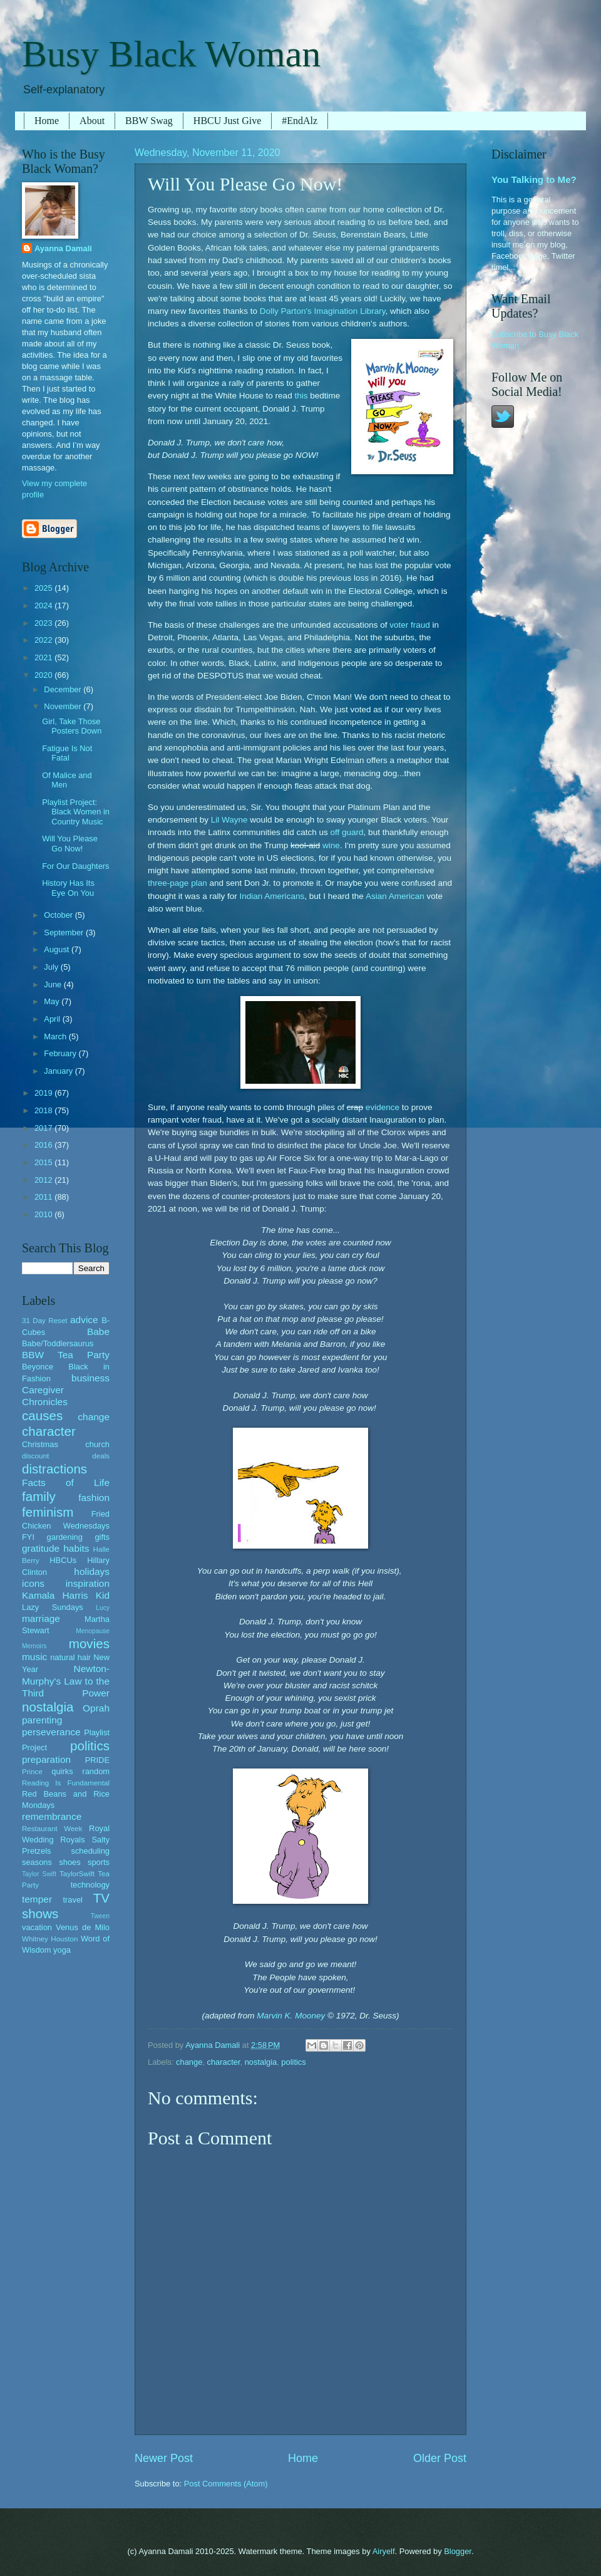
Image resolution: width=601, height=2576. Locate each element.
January (59, 1071)
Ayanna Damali (63, 248)
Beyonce (37, 1366)
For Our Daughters (75, 866)
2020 (44, 675)
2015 (44, 1162)
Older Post (439, 2458)
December (63, 689)
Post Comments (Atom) (226, 2483)
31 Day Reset (45, 1320)
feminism (47, 1512)
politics (293, 2062)
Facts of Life (66, 1482)
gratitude (40, 1548)
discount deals (66, 1456)
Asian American (395, 896)
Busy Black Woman (171, 54)
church (97, 1444)
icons (33, 1583)
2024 (44, 605)
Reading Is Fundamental (66, 1783)
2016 (44, 1145)
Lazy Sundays (52, 1607)
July (52, 967)
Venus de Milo (83, 1927)
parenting (42, 1720)
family (39, 1496)
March (56, 1036)
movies (89, 1643)
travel (72, 1899)
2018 (44, 1110)
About (92, 120)
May (52, 1001)
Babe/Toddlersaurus (58, 1343)
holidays (92, 1571)
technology (90, 1884)
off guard (347, 832)
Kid (103, 1595)
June (54, 984)
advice (84, 1319)
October (59, 915)
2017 (44, 1128)
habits (76, 1548)
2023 (44, 623)
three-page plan (177, 883)
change (189, 2062)
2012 (44, 1180)
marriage (41, 1618)
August (57, 949)
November (63, 706)
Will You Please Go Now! (70, 843)
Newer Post (164, 2458)
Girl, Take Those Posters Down (71, 726)
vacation (37, 1927)
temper (37, 1899)
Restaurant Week (52, 1828)
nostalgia (261, 2062)
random (96, 1771)
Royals (72, 1839)
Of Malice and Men (66, 780)
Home (46, 120)
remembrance (51, 1816)
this (300, 395)
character (223, 2062)
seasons (37, 1862)
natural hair (70, 1657)
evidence (382, 1107)
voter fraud (409, 625)
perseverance (51, 1732)
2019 (44, 1093)
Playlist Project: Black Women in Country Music (76, 811)
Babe (98, 1331)
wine (331, 845)
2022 (44, 640)
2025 (44, 588)
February (61, 1053)
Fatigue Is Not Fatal (67, 753)
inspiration (88, 1583)
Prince (32, 1771)
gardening (65, 1537)
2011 (44, 1197)
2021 (44, 657)
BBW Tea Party (66, 1354)
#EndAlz (299, 120)
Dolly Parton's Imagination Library (323, 311)
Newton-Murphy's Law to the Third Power (66, 1680)
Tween (100, 1916)
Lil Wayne (229, 819)
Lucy (103, 1607)
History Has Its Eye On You (68, 887)
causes (42, 1415)
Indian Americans (272, 896)
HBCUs (62, 1560)
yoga (62, 1950)
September (65, 932)
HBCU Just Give (227, 120)
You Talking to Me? (534, 179)
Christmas (40, 1444)
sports (99, 1862)
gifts (102, 1537)
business (90, 1378)
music (34, 1656)
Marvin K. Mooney (291, 2015)
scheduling (90, 1851)
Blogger (457, 2551)
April (53, 1019)
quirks (62, 1771)
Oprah (96, 1708)
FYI (28, 1537)
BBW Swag (149, 120)
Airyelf (383, 2551)
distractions (54, 1469)
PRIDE (97, 1760)
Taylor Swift (39, 1874)
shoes (69, 1862)
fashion (94, 1497)
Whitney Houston (50, 1939)
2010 (44, 1214)
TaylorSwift (77, 1873)
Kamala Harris (55, 1595)
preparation (46, 1759)
